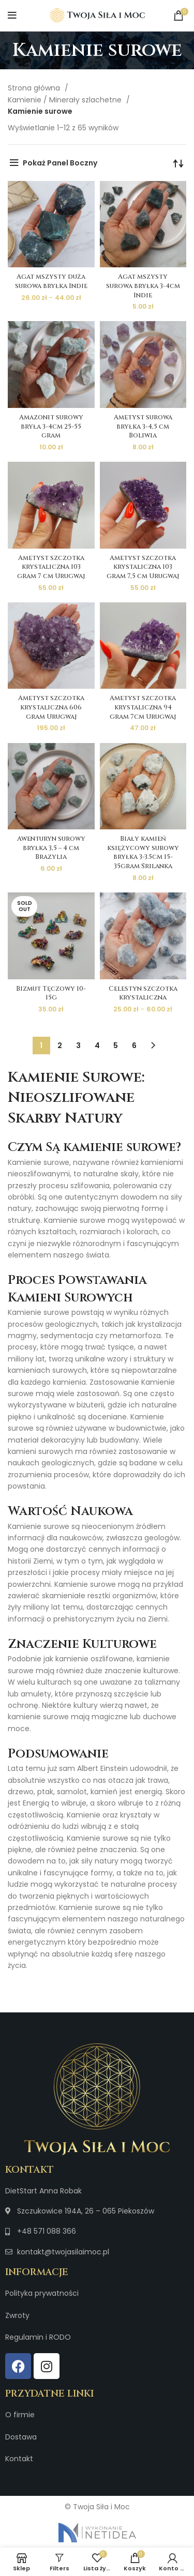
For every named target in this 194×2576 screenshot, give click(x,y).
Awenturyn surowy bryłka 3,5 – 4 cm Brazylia (51, 848)
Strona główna (35, 88)
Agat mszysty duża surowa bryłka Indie (51, 281)
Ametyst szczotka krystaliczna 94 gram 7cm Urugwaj (143, 707)
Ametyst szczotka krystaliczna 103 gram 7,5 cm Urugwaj (143, 567)
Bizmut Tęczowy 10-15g (51, 993)
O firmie (20, 2415)
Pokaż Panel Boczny (60, 163)
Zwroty (17, 2315)
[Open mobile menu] (12, 15)
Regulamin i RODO (38, 2337)
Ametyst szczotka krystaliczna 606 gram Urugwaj (51, 707)
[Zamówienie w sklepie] (178, 163)
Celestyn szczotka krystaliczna (143, 993)
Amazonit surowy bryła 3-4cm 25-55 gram (51, 426)
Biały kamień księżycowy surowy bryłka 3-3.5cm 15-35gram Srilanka (143, 853)
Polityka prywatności (42, 2293)
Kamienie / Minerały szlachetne (66, 100)
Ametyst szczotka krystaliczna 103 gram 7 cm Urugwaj (51, 567)
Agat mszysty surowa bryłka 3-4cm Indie (143, 285)
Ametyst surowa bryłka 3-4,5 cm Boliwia (143, 426)
